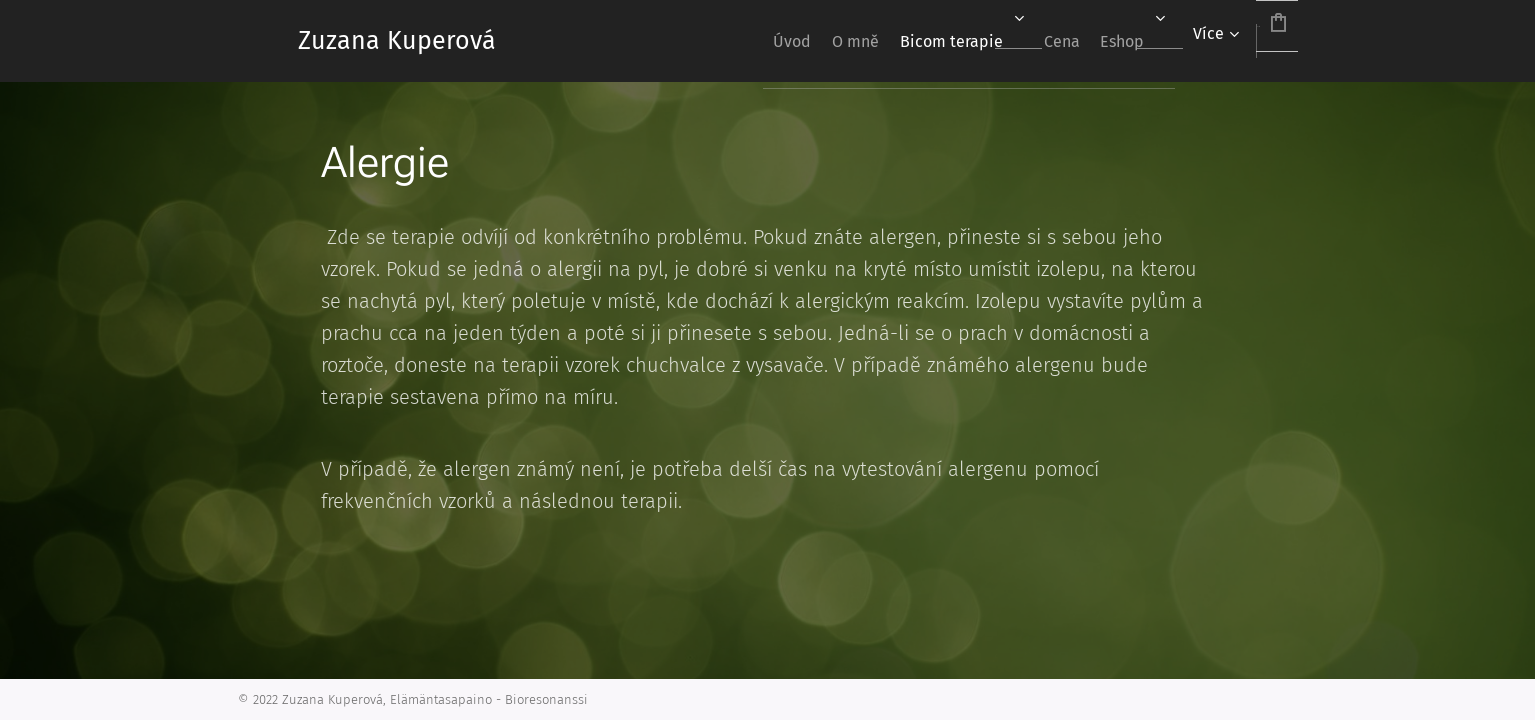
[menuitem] (683, 41)
